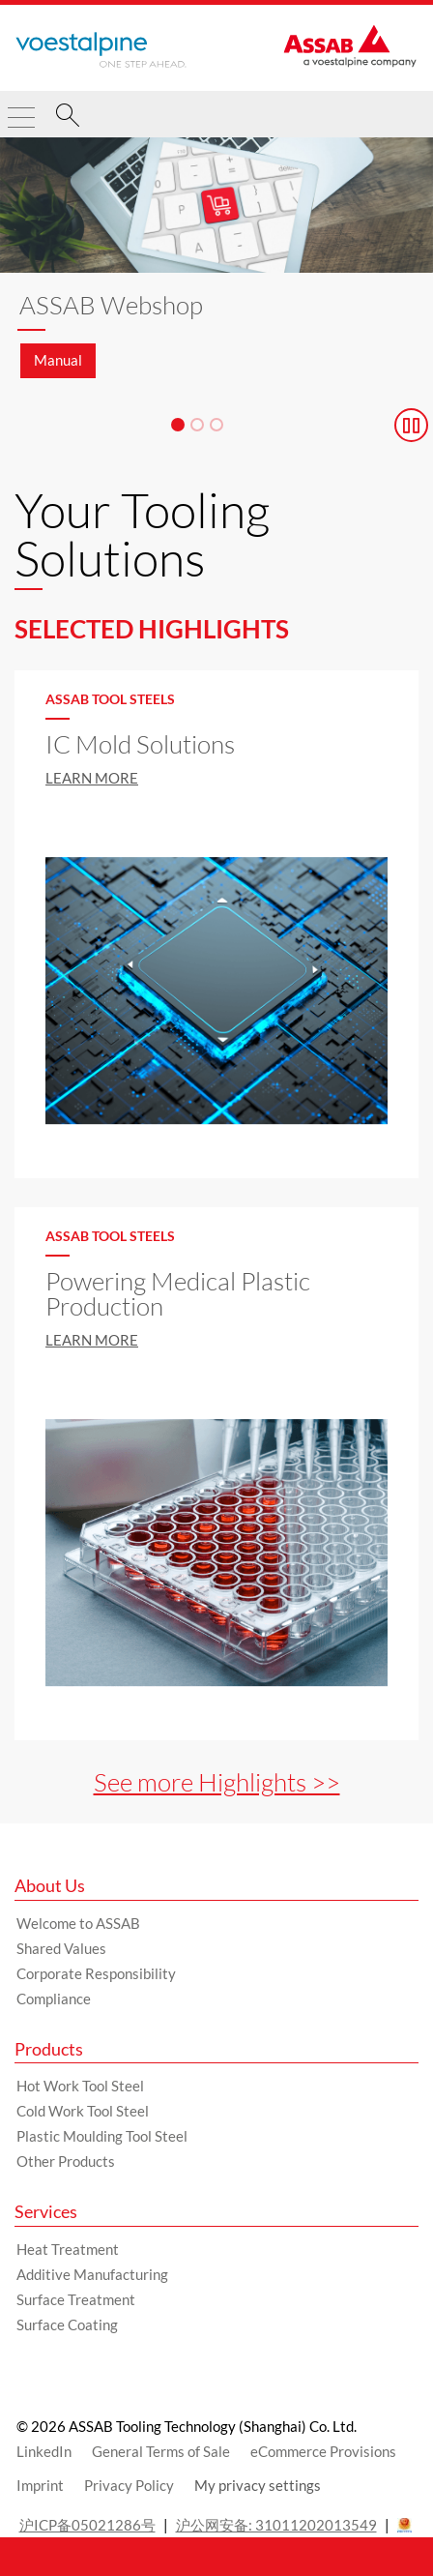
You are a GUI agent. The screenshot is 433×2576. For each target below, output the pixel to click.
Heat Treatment (67, 2249)
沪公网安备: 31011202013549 (276, 2524)
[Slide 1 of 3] (216, 268)
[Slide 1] (178, 424)
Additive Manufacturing (92, 2274)
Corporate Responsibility (96, 1973)
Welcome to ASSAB (78, 1923)
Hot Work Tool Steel (80, 2085)
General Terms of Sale (161, 2451)
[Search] (67, 118)
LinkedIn (44, 2451)
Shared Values (61, 1948)
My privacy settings (257, 2485)
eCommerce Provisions (323, 2451)
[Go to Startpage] (101, 50)
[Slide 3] (216, 424)
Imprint (40, 2485)
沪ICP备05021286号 (87, 2524)
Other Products (65, 2161)
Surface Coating (67, 2324)
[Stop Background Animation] (411, 425)
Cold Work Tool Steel (82, 2110)
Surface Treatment (75, 2299)
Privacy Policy (129, 2485)
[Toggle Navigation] (21, 109)
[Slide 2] (197, 424)
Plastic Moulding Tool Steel (102, 2136)
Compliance (53, 1998)
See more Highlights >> (217, 1781)
